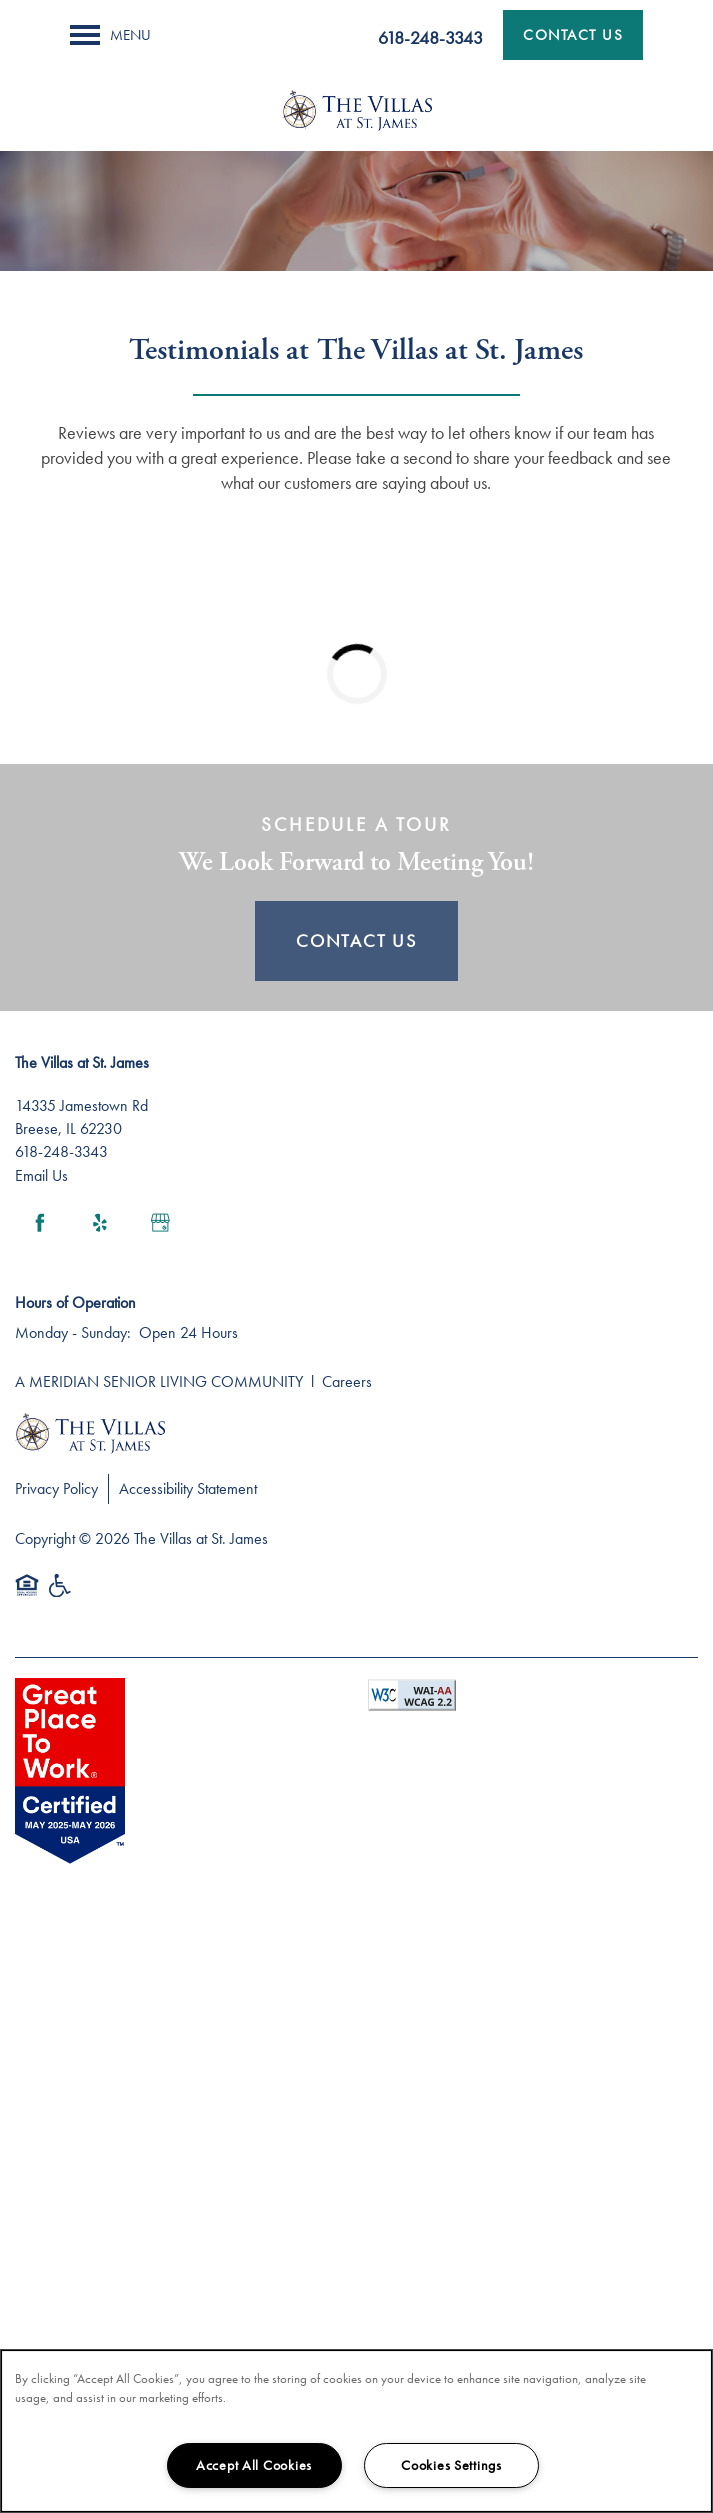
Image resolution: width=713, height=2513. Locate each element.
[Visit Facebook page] (40, 1223)
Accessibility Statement (188, 1488)
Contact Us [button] (356, 940)
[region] (356, 2431)
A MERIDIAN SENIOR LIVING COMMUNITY (159, 1381)
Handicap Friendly (61, 1595)
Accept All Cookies (254, 2465)
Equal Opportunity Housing (27, 1595)
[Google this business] (160, 1223)
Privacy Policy (56, 1488)
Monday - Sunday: (73, 1332)
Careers (347, 1381)
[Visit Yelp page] (100, 1223)
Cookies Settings (451, 2465)
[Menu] (110, 35)
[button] (573, 35)
